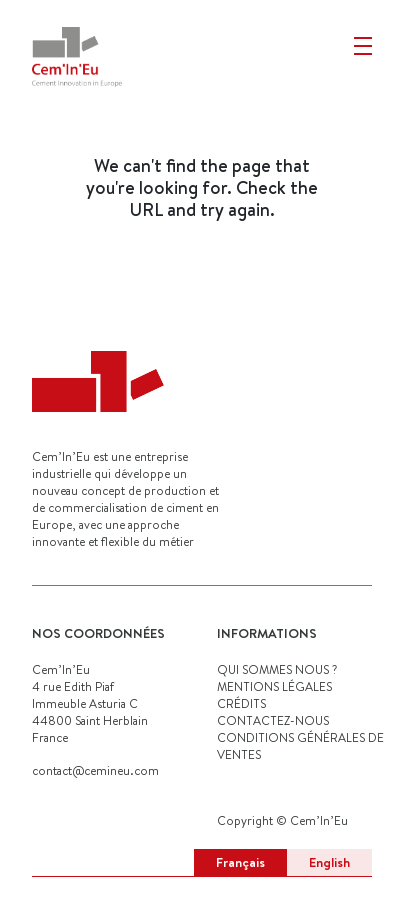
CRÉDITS (241, 703)
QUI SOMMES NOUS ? (277, 669)
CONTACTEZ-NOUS (273, 720)
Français (240, 862)
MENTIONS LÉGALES (274, 686)
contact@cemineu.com (95, 770)
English (329, 862)
